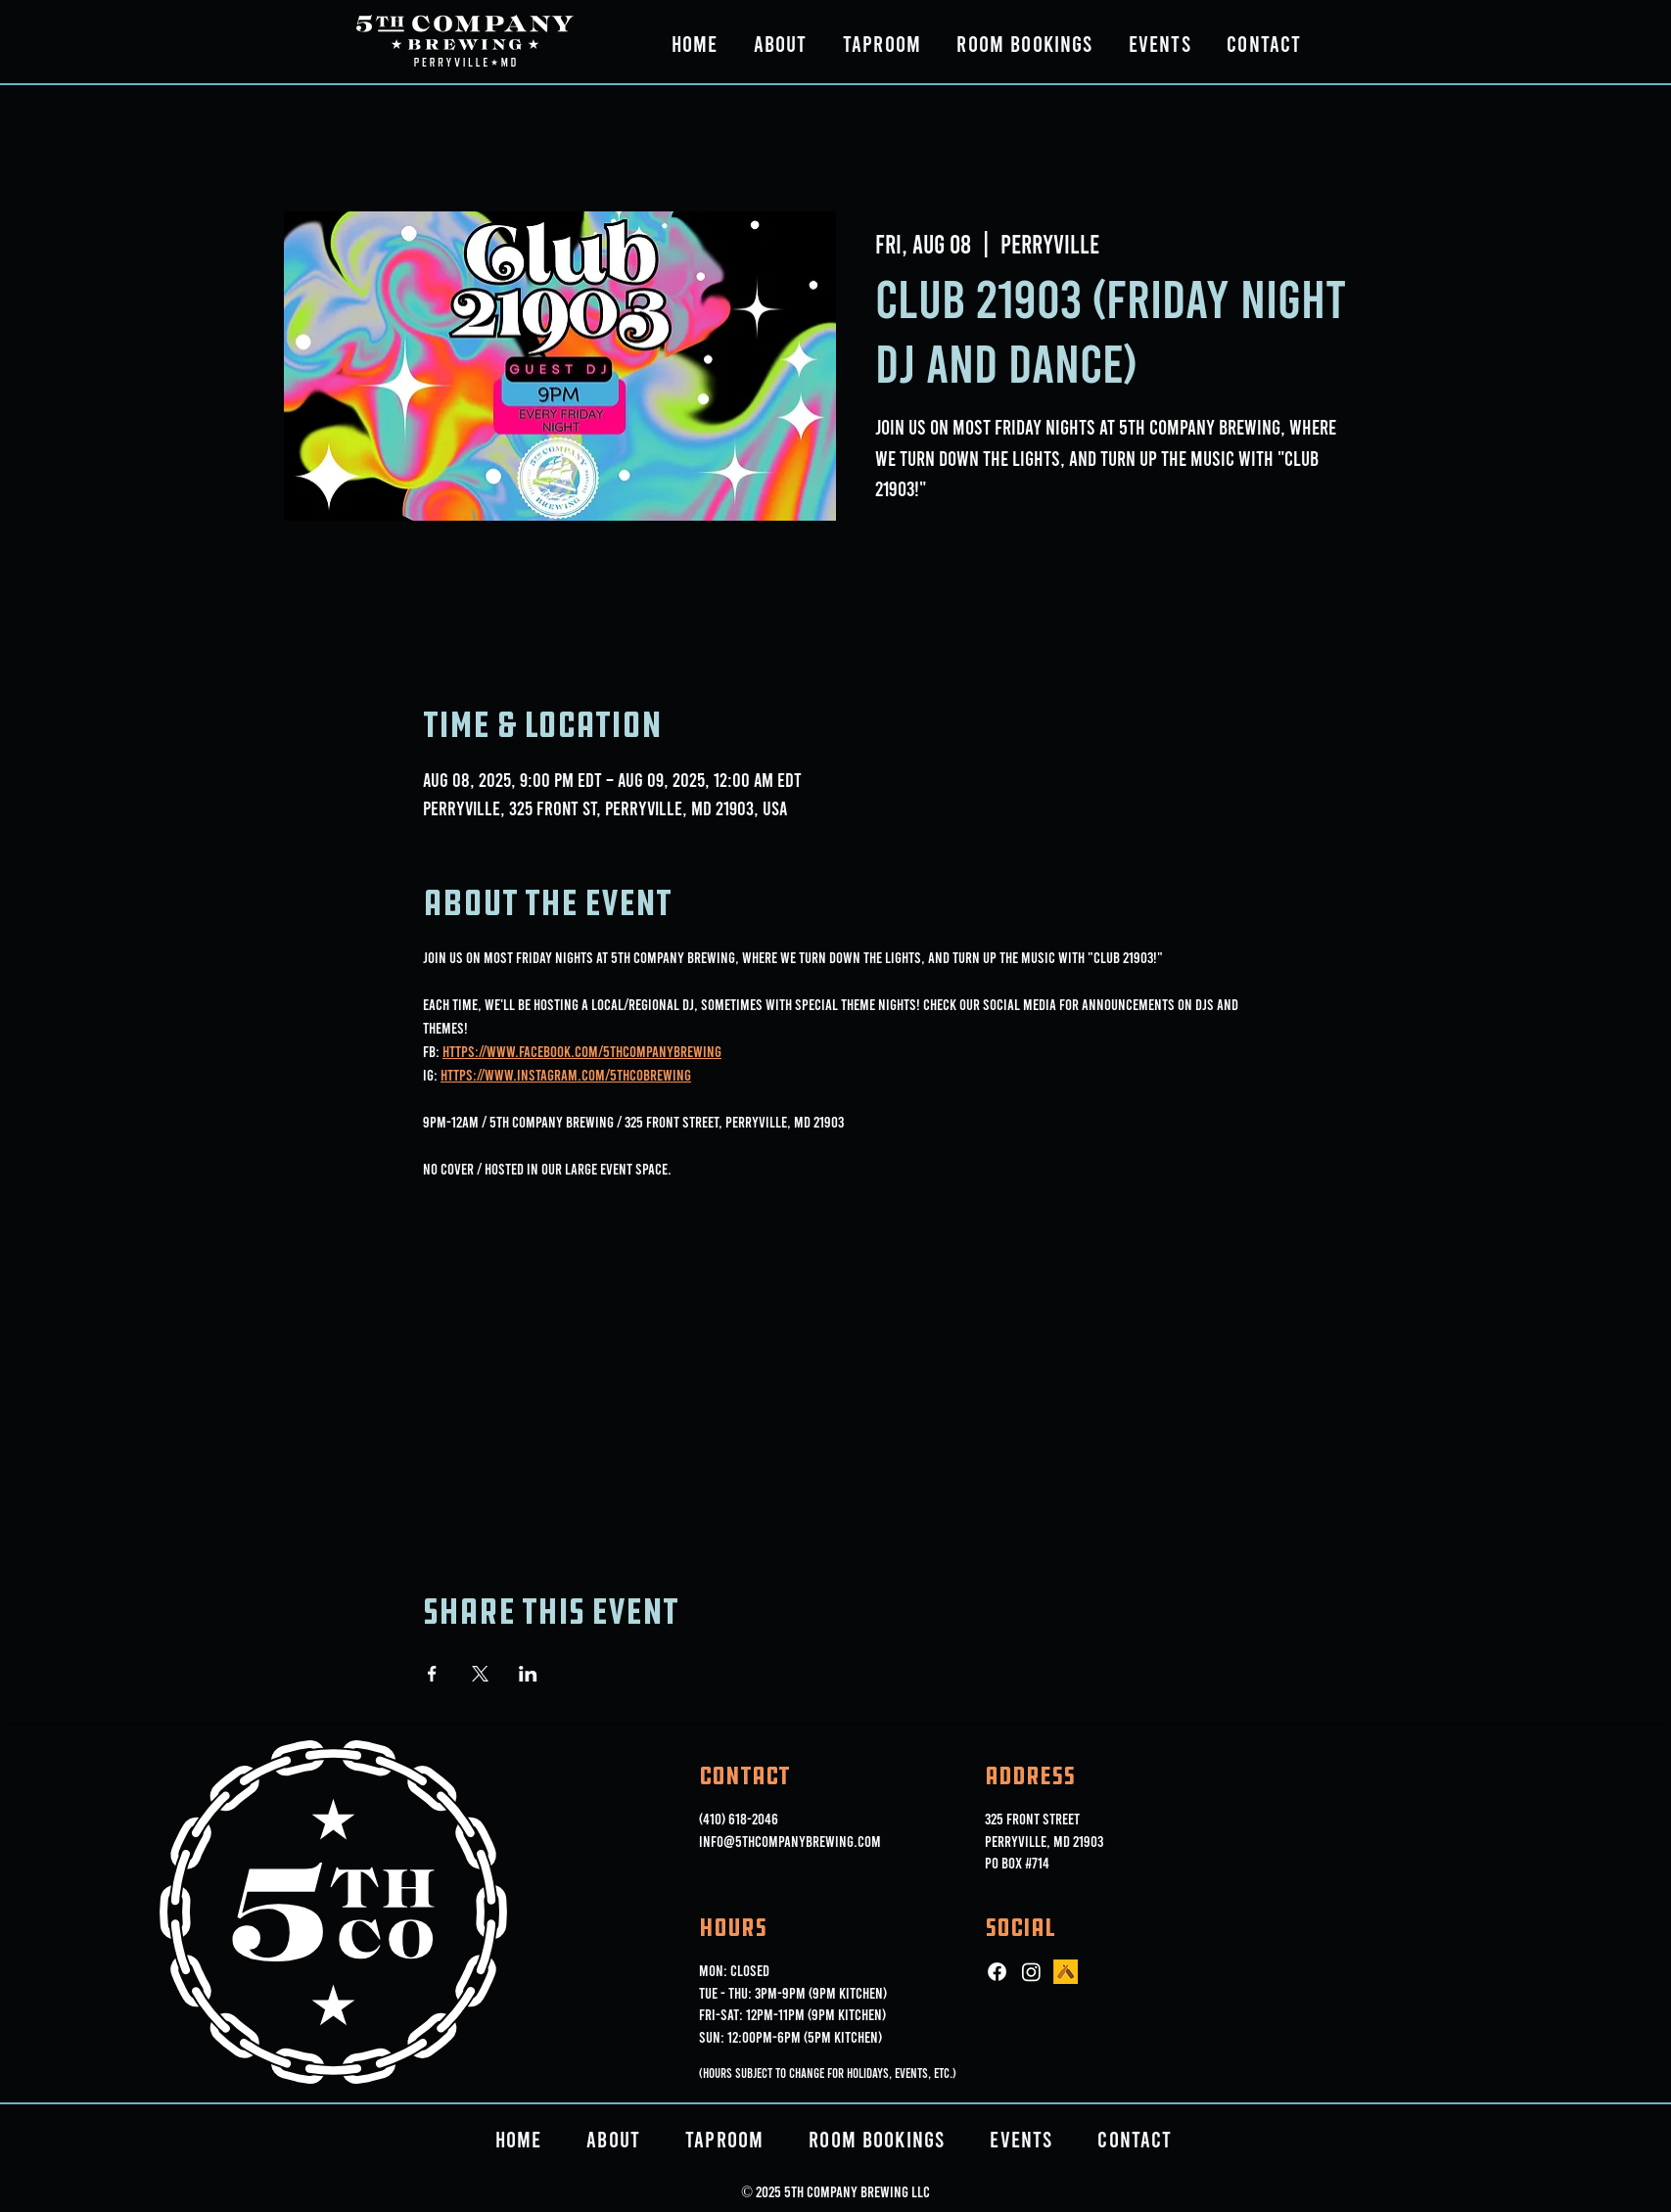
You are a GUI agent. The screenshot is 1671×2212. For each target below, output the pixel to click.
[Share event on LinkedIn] (528, 1674)
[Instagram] (1031, 1971)
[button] (780, 43)
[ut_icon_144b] (1065, 1971)
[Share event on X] (480, 1674)
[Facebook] (997, 1971)
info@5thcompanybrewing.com (790, 1840)
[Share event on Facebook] (432, 1674)
